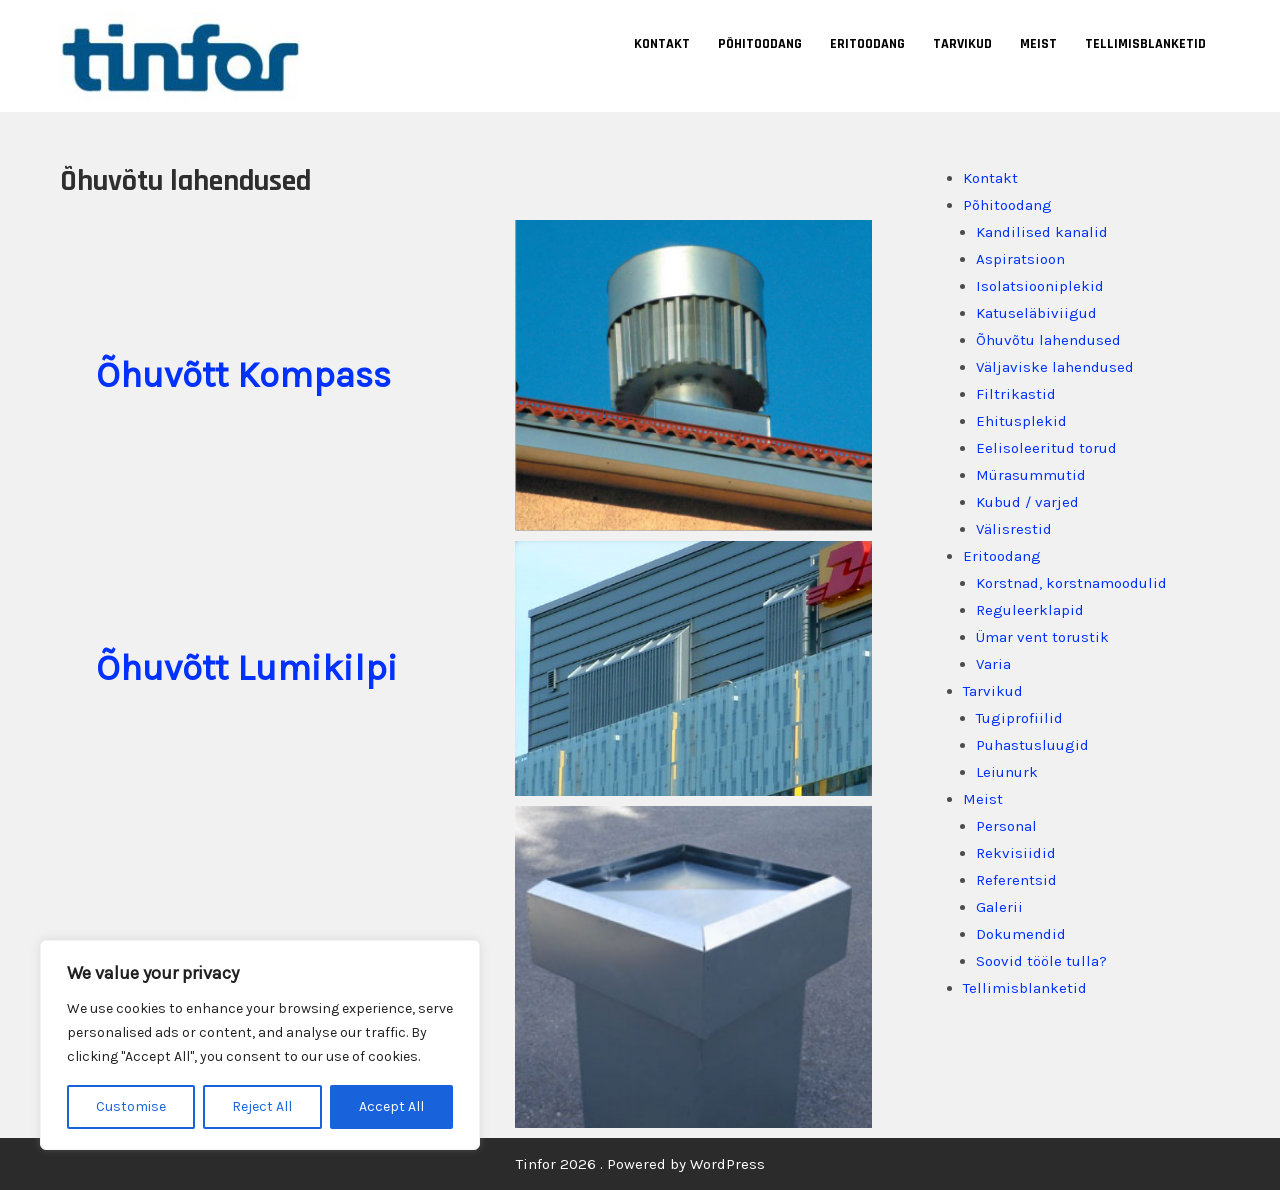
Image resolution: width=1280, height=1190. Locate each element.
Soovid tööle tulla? (1041, 961)
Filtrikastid (1016, 394)
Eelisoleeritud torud (1046, 448)
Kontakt (662, 44)
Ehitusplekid (1021, 421)
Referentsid (1016, 880)
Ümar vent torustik (1042, 637)
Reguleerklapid (1030, 610)
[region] (260, 1045)
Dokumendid (1021, 934)
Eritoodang (867, 44)
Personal (1006, 826)
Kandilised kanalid (1042, 232)
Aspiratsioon (1020, 259)
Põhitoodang (760, 44)
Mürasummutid (1031, 475)
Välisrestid (1014, 529)
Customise (131, 1106)
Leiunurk (1007, 772)
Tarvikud (962, 44)
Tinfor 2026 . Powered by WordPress (640, 1164)
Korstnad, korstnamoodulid (1071, 583)
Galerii (999, 907)
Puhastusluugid (1032, 745)
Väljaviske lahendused (1055, 367)
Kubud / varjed (1027, 502)
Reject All (262, 1106)
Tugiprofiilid (1019, 718)
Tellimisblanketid (1145, 44)
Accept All (391, 1106)
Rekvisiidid (1016, 853)
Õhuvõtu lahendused (1048, 340)
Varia (993, 664)
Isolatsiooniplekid (1040, 286)
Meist (1038, 44)
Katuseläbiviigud (1036, 313)
